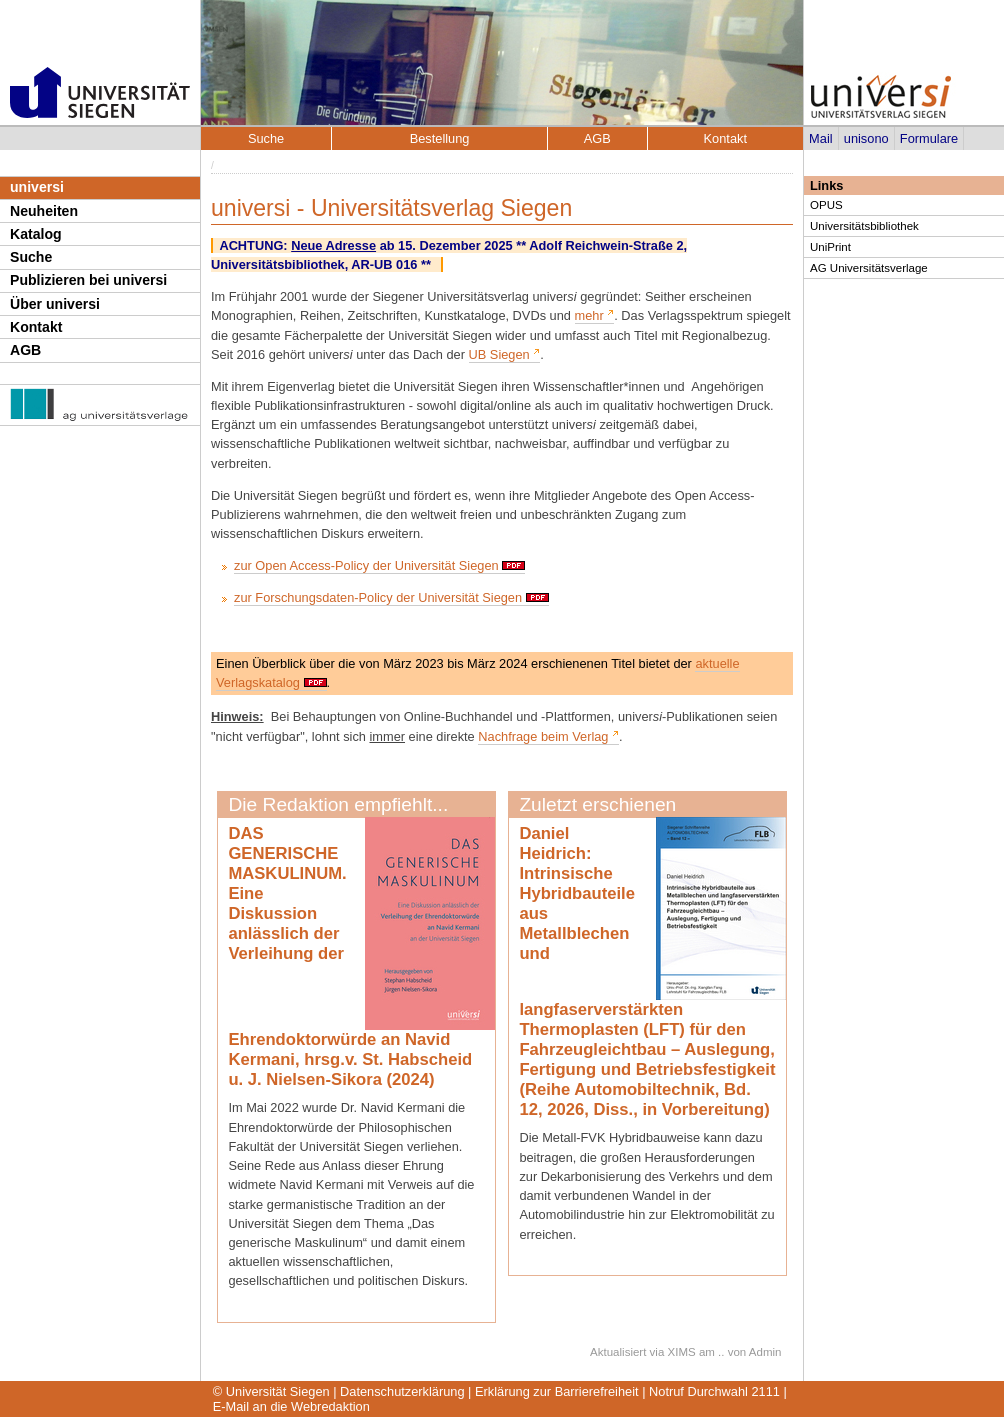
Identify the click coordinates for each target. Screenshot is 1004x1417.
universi (37, 187)
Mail (820, 138)
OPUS (826, 205)
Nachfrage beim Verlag (543, 736)
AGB (25, 350)
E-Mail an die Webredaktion (291, 1406)
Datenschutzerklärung (402, 1391)
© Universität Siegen (271, 1391)
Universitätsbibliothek (864, 226)
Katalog (36, 234)
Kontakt (36, 327)
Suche (31, 257)
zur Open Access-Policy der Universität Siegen (366, 565)
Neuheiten (44, 211)
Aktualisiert (618, 1352)
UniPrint (830, 247)
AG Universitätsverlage (869, 268)
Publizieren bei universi (88, 280)
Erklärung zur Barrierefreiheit (557, 1391)
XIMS (682, 1352)
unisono (866, 138)
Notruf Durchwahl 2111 (714, 1391)
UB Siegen (499, 354)
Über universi (55, 304)
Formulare (929, 138)
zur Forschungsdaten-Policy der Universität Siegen (378, 597)
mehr (589, 315)
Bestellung (440, 138)
